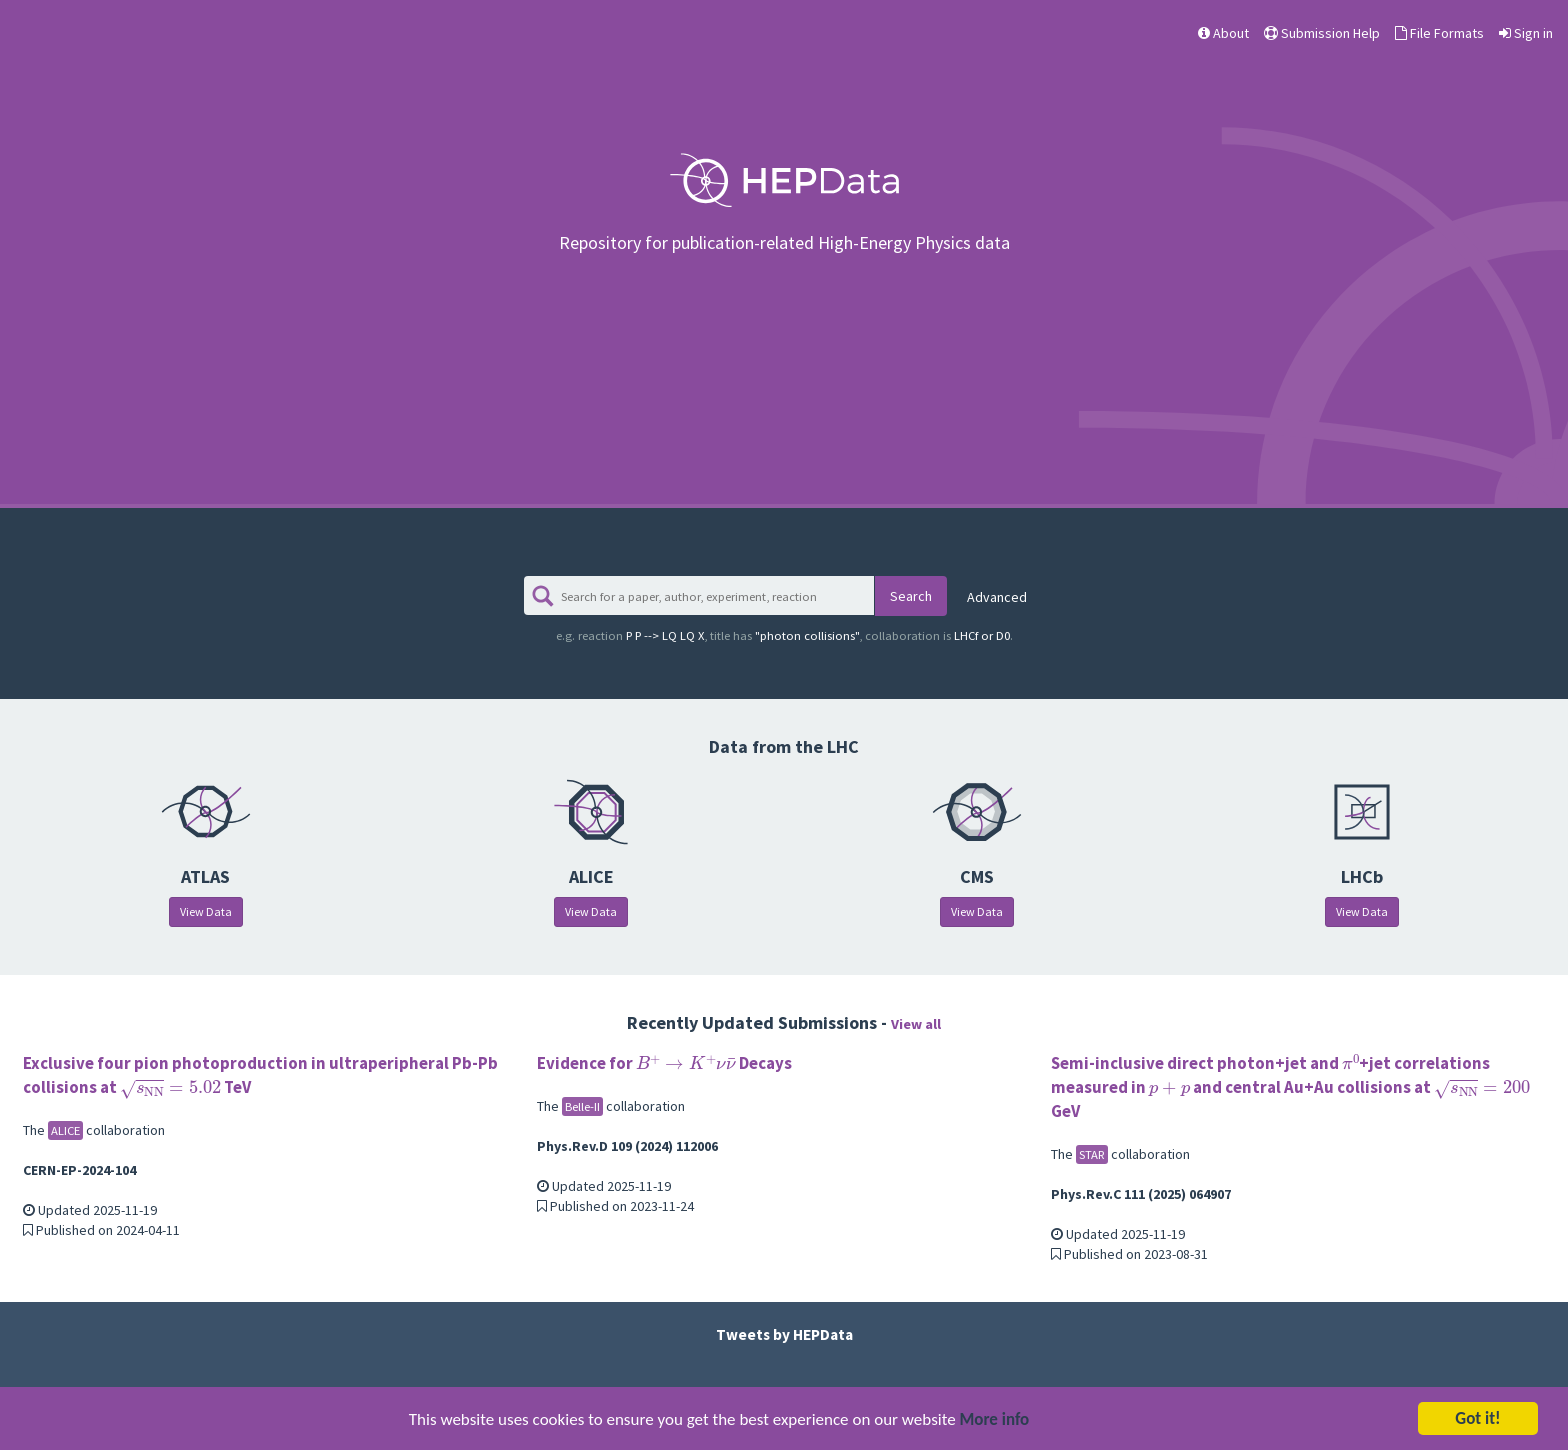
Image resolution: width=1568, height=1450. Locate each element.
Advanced (997, 597)
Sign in (1526, 33)
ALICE (65, 1130)
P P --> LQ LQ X (641, 635)
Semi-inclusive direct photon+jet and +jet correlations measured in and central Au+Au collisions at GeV (1290, 1087)
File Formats (1439, 33)
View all (916, 1024)
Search (911, 596)
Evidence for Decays (664, 1063)
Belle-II (582, 1106)
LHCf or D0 (937, 635)
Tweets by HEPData (784, 1334)
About (1223, 33)
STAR (1092, 1154)
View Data (206, 911)
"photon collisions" (784, 635)
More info (995, 1421)
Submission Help (1322, 33)
